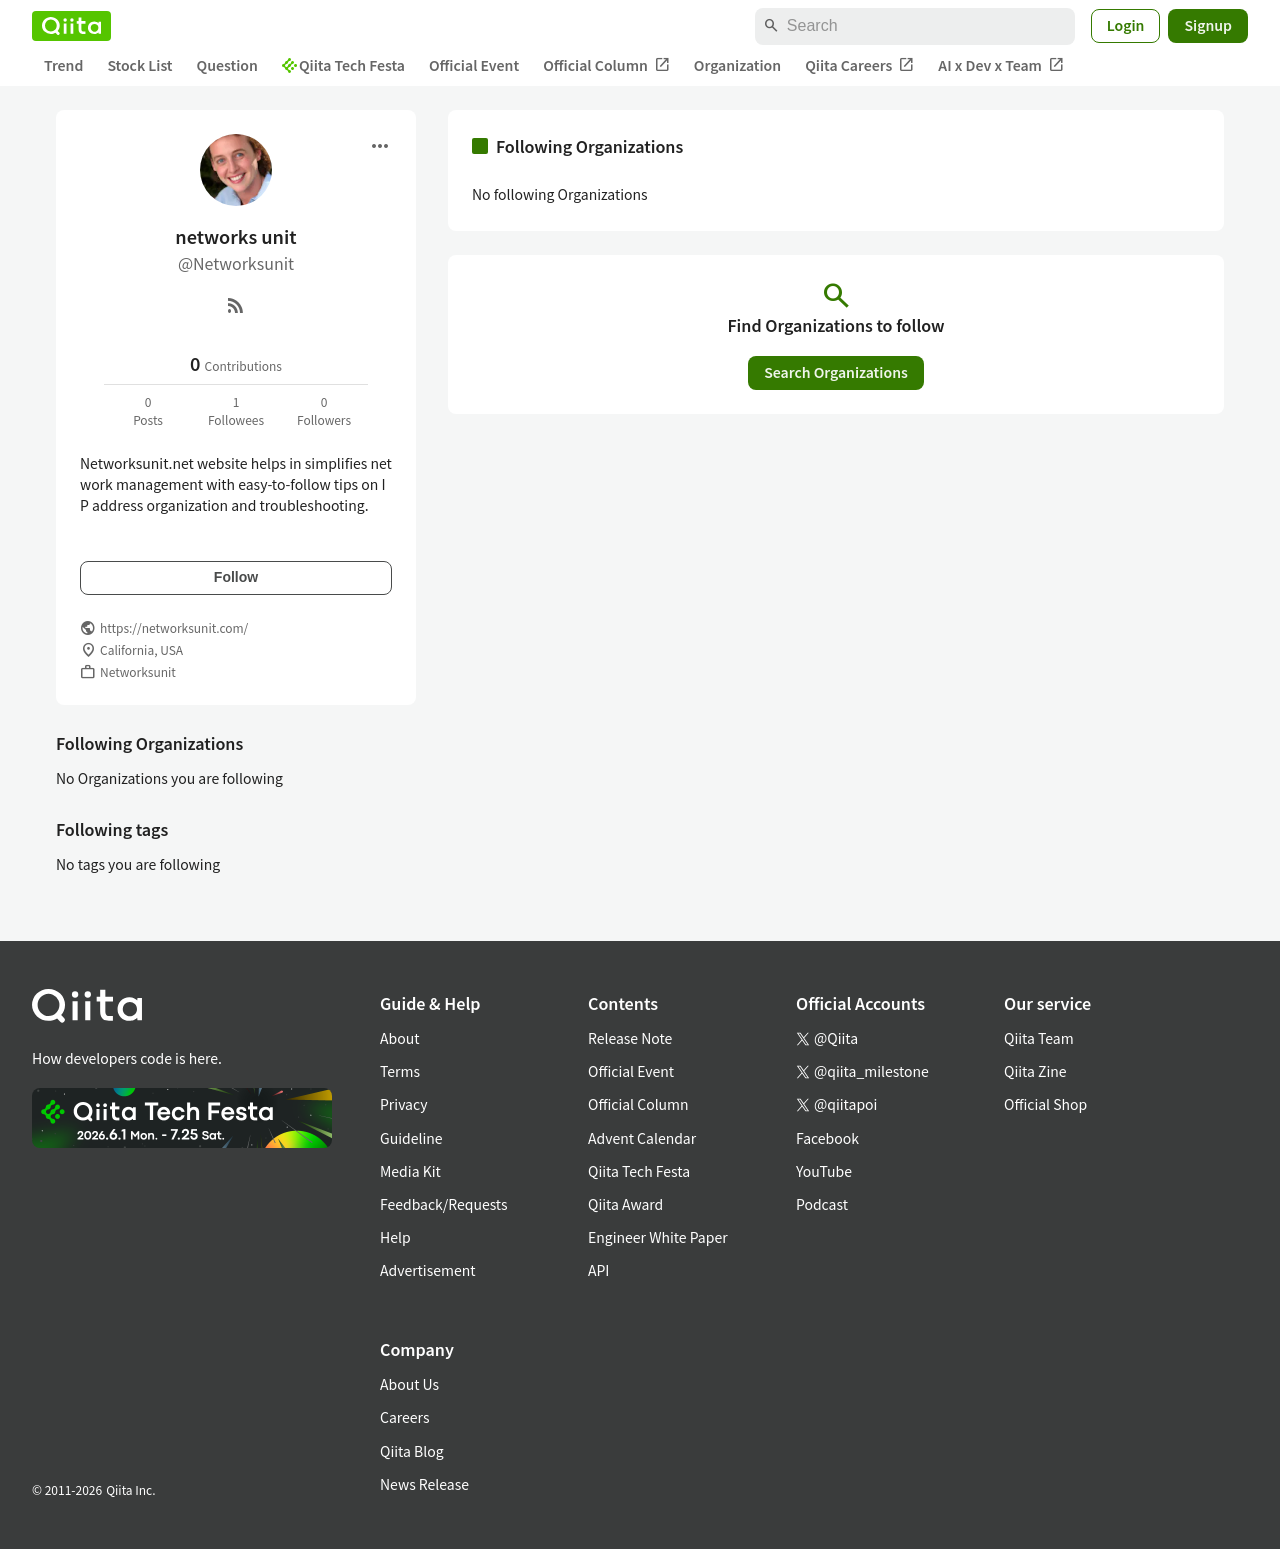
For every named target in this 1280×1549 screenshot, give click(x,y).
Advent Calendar (642, 1138)
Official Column (606, 65)
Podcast (822, 1204)
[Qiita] (71, 26)
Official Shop (1045, 1104)
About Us (409, 1384)
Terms (400, 1071)
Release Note (630, 1038)
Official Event (474, 65)
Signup (1208, 25)
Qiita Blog (412, 1451)
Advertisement (428, 1270)
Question (227, 65)
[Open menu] (380, 146)
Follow (236, 577)
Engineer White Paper (658, 1237)
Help (395, 1237)
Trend (63, 65)
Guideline (411, 1138)
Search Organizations (836, 372)
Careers (404, 1417)
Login (1126, 25)
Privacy (403, 1104)
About (399, 1038)
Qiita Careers (859, 65)
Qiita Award (625, 1204)
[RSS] (236, 305)
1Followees (236, 410)
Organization (737, 65)
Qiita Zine (1035, 1071)
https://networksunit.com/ (174, 627)
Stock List (139, 65)
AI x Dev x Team (1001, 65)
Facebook (827, 1138)
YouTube (824, 1171)
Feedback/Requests (444, 1204)
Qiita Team (1039, 1038)
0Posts (148, 410)
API (598, 1270)
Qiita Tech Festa (343, 65)
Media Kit (410, 1171)
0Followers (324, 410)
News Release (424, 1484)
